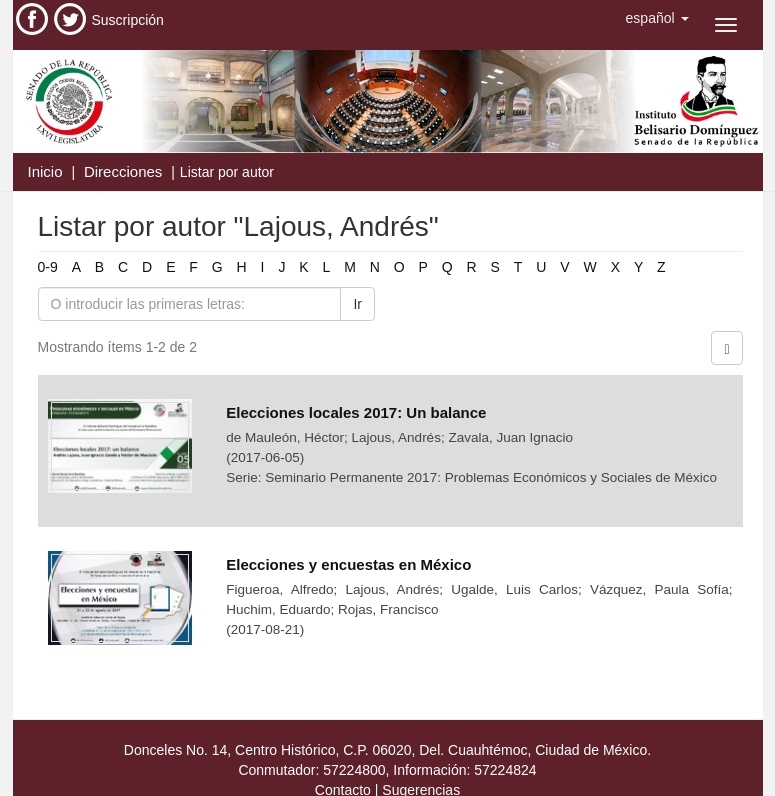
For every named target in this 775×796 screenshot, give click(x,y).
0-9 (48, 267)
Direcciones (123, 171)
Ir (357, 304)
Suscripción (128, 20)
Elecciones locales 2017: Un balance (356, 412)
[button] (657, 18)
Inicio (45, 171)
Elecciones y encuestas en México (348, 564)
